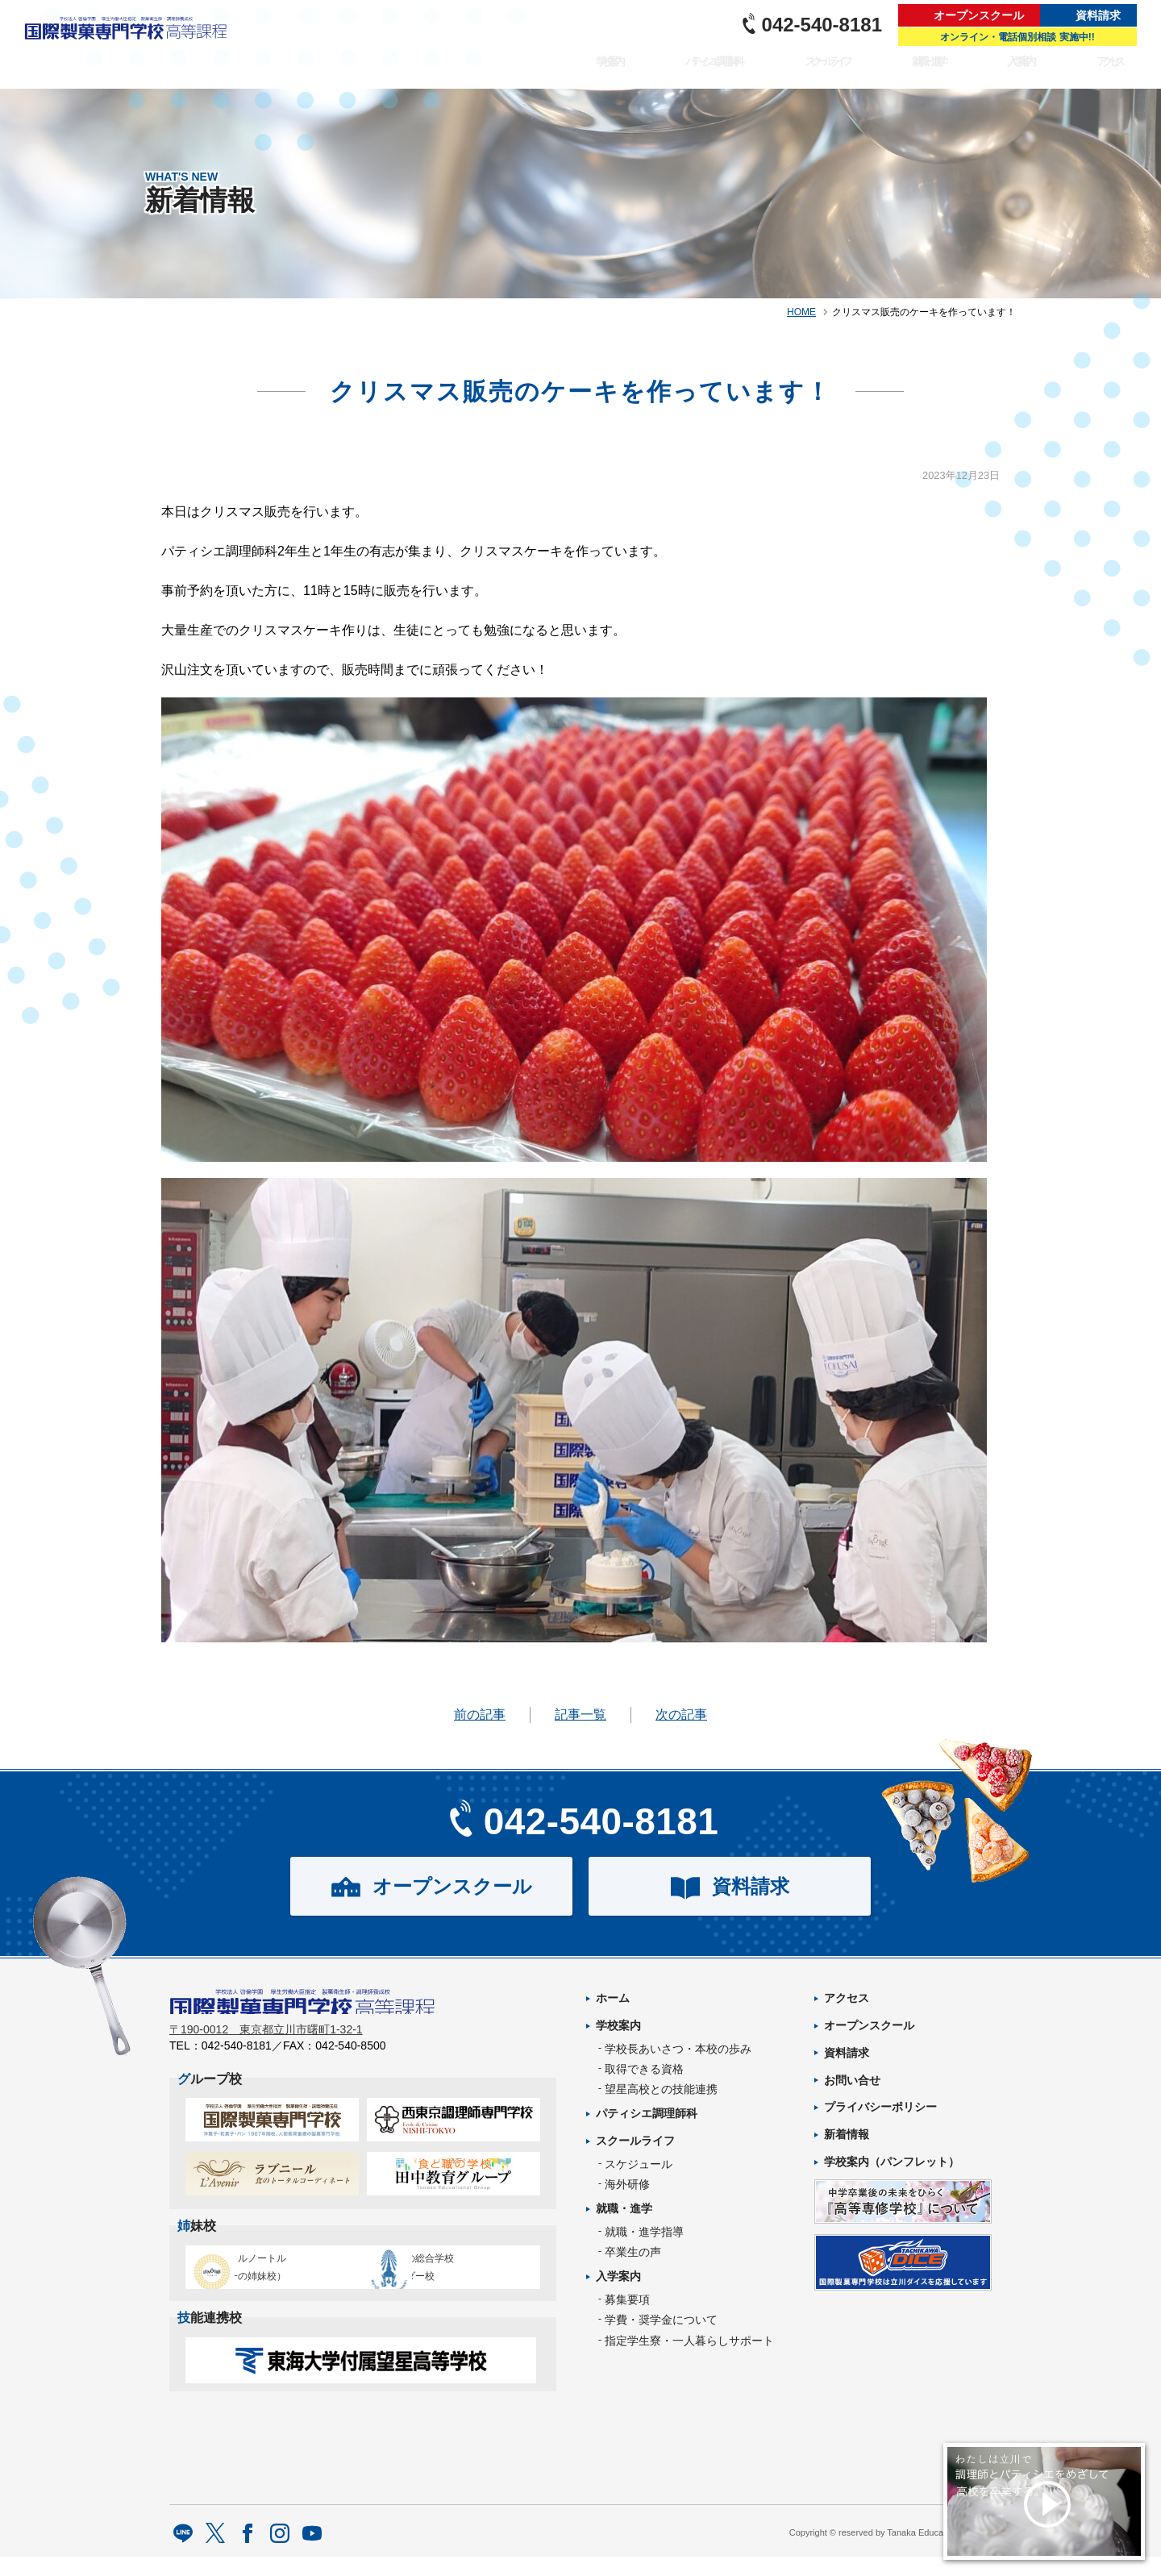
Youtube (312, 2554)
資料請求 (1098, 15)
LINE (183, 2554)
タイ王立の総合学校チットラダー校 (446, 2276)
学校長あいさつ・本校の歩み (678, 2048)
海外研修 (627, 2184)
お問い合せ (852, 2080)
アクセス (1111, 70)
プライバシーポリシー (880, 2106)
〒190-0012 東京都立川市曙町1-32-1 (266, 2039)
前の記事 (480, 1714)
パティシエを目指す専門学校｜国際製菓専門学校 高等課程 (131, 44)
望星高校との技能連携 (661, 2089)
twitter (216, 2554)
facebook (248, 2554)
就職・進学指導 (644, 2231)
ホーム (613, 1997)
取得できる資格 (644, 2068)
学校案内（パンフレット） (891, 2161)
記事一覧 (580, 1714)
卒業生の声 (633, 2251)
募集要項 (627, 2299)
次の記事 (681, 1714)
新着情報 (846, 2134)
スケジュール (638, 2164)
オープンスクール (979, 15)
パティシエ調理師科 (692, 70)
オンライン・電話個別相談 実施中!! (1017, 37)
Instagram (280, 2554)
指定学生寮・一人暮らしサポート (689, 2340)
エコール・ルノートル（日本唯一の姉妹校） (266, 2276)
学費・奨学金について (661, 2319)
